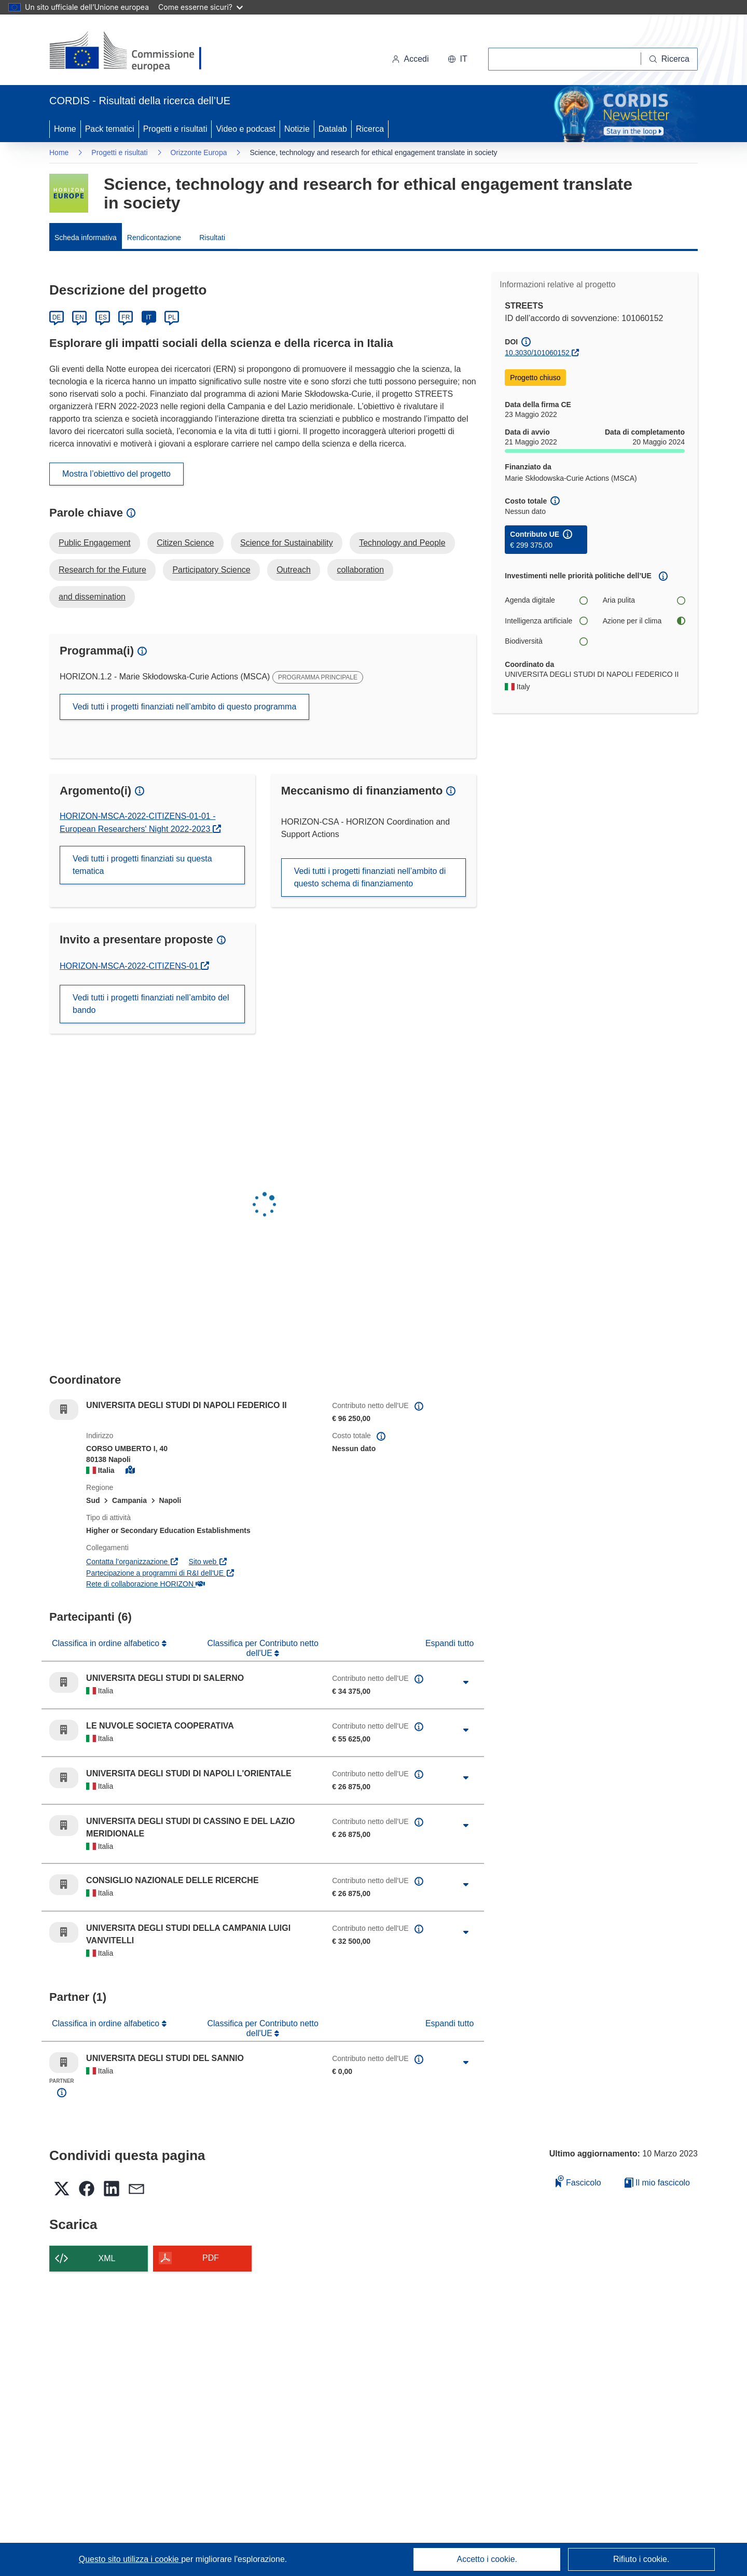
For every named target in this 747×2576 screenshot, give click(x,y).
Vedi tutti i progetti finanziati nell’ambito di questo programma (184, 706)
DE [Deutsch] (56, 317)
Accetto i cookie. (487, 2559)
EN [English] (79, 317)
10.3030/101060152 (537, 353)
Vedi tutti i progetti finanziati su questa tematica (142, 864)
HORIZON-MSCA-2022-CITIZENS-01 (130, 966)
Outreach (293, 569)
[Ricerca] (669, 59)
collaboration (360, 569)
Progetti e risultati (175, 128)
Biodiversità (546, 641)
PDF (210, 2257)
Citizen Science (185, 542)
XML (107, 2258)
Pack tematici (109, 128)
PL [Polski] (172, 317)
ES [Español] (103, 317)
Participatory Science (211, 569)
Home (65, 128)
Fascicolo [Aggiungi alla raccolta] (578, 2181)
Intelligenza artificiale (546, 621)
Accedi (410, 58)
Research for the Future (102, 569)
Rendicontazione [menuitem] (154, 237)
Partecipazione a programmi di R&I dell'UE (160, 1573)
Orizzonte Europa (199, 152)
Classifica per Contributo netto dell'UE (262, 1648)
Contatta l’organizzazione (132, 1561)
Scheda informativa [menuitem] (85, 237)
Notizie (297, 128)
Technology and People (402, 542)
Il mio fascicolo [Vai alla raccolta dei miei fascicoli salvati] (657, 2183)
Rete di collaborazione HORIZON (145, 1584)
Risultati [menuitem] (212, 237)
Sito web (208, 1561)
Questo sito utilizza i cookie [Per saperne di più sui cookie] (130, 2559)
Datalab (333, 128)
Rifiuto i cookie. (641, 2559)
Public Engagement (95, 542)
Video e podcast (245, 128)
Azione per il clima (644, 621)
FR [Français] (125, 317)
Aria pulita (644, 600)
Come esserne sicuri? (200, 7)
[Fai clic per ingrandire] (465, 1682)
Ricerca (370, 128)
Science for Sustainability (286, 542)
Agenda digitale (546, 600)
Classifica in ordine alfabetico (107, 1643)
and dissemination (92, 596)
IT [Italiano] (148, 317)
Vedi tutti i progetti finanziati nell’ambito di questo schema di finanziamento (370, 877)
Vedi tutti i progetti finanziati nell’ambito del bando (151, 1003)
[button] (457, 59)
